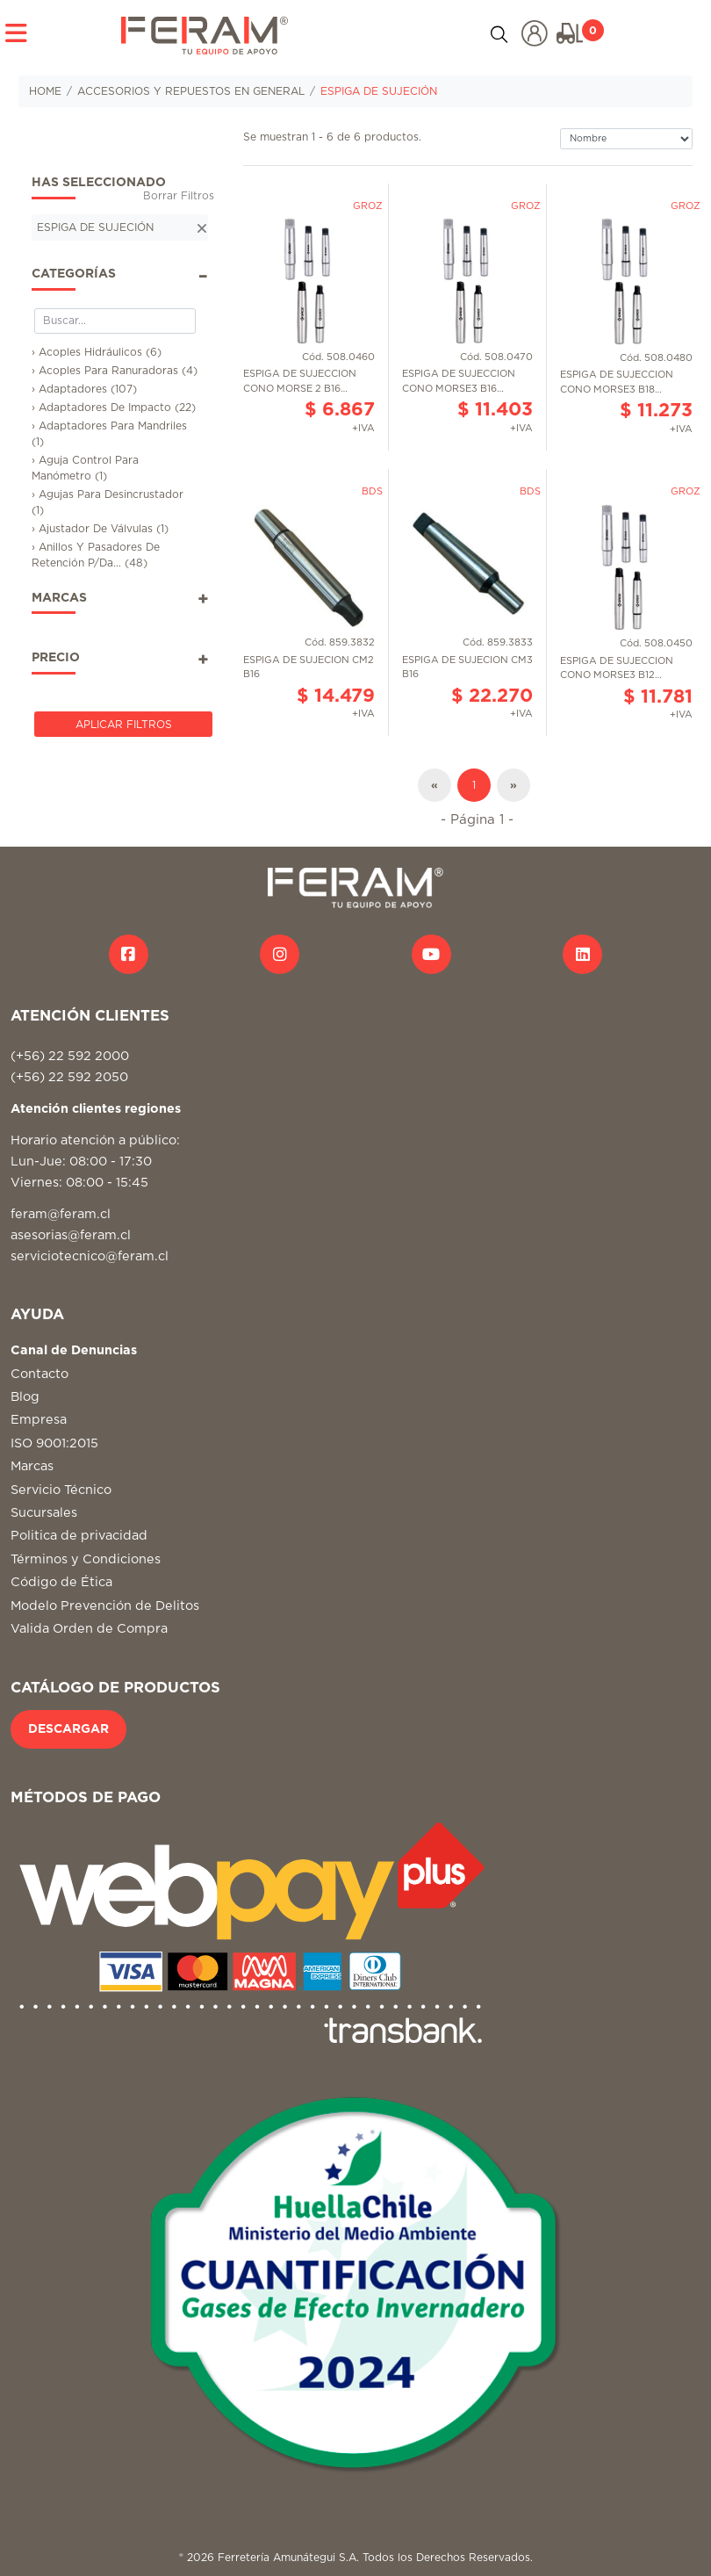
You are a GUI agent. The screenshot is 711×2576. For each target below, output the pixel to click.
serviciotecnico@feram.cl (90, 1256)
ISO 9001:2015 (54, 1443)
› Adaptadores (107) (84, 389)
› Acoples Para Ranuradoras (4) (115, 370)
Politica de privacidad (79, 1535)
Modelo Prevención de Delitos (105, 1606)
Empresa (39, 1419)
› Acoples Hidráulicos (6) (97, 352)
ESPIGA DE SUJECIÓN (378, 91)
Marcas (32, 1466)
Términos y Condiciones (86, 1559)
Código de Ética (61, 1582)
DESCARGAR (68, 1729)
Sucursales (44, 1512)
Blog (25, 1396)
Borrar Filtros (178, 196)
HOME (45, 91)
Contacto (39, 1374)
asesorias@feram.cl (71, 1235)
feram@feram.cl (61, 1214)
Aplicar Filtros (123, 724)
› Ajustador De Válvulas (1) (100, 528)
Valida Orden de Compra (89, 1628)
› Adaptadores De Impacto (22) (114, 407)
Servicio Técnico (61, 1490)
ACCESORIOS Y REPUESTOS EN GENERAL (191, 91)
